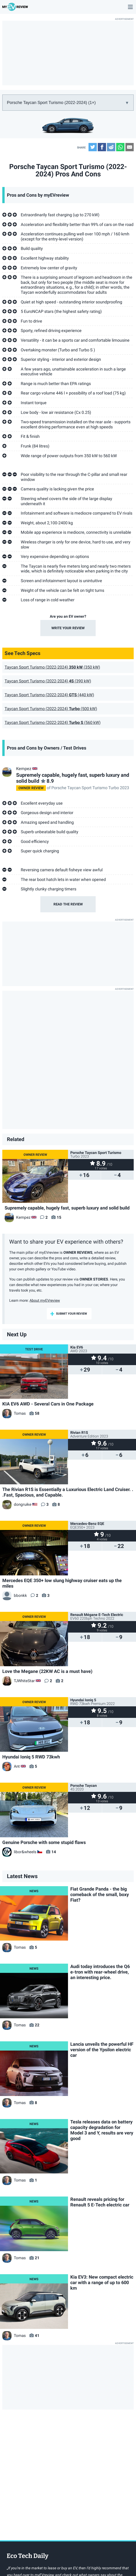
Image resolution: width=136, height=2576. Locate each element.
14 (53, 1852)
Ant (11, 1766)
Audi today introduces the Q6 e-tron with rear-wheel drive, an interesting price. (100, 1972)
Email (129, 147)
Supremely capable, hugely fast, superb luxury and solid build (67, 1208)
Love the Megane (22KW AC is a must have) (47, 1671)
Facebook (102, 147)
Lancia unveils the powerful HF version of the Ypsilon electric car (101, 2049)
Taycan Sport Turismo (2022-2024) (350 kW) (52, 667)
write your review (68, 628)
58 (37, 1413)
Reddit (111, 147)
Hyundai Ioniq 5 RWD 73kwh (31, 1757)
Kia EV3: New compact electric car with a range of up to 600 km (101, 2282)
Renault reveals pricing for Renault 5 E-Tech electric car (99, 2202)
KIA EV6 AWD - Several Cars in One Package (48, 1404)
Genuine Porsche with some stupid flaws (44, 1842)
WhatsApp (120, 147)
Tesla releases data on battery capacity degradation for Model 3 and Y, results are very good (101, 2130)
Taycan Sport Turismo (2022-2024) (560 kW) (53, 722)
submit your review (71, 1313)
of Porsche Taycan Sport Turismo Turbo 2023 (72, 787)
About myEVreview (45, 1300)
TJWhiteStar (18, 1680)
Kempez (23, 768)
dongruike (16, 1504)
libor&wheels (19, 1852)
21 (37, 2258)
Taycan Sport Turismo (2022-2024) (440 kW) (49, 695)
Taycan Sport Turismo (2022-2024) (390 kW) (48, 681)
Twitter (93, 147)
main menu (130, 4)
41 (37, 2335)
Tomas (14, 1413)
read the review (68, 904)
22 (37, 2025)
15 (59, 1217)
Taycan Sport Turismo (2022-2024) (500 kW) (51, 708)
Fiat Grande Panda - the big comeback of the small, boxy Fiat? (99, 1894)
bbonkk (14, 1595)
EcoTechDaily (27, 2556)
